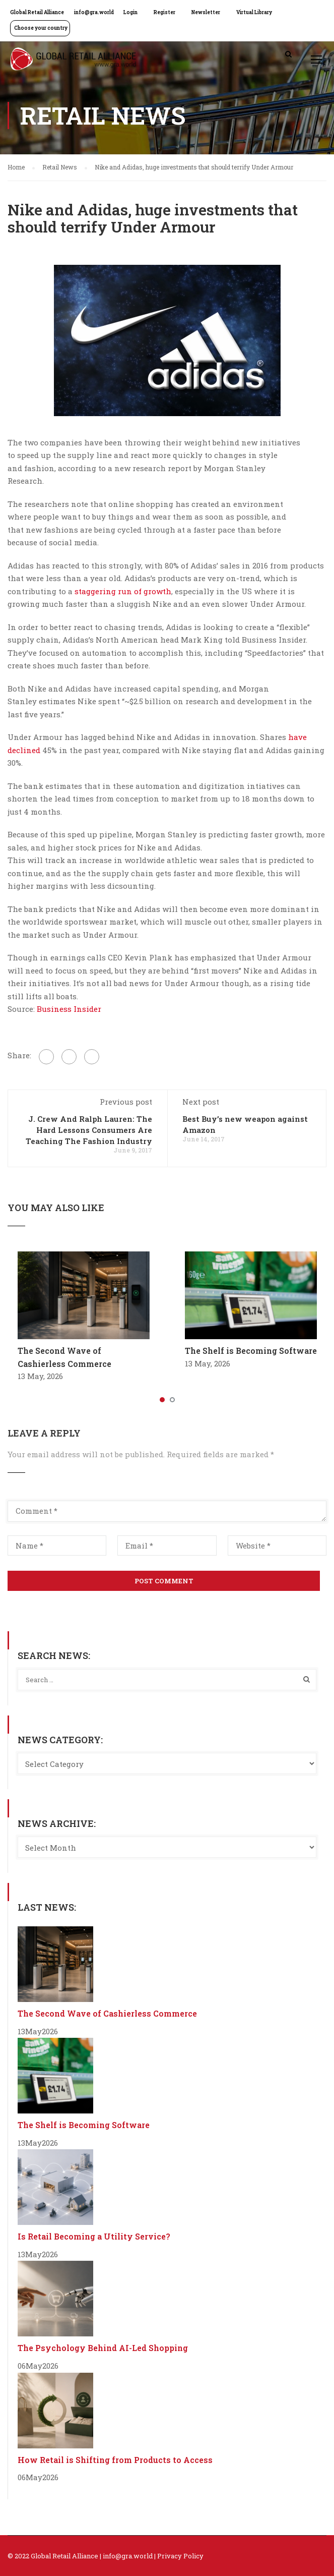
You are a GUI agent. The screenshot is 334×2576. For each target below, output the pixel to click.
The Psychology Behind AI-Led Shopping (103, 2347)
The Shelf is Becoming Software (251, 1350)
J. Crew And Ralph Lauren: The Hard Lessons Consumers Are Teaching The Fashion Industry (89, 1130)
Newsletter (205, 12)
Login (130, 12)
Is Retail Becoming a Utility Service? (94, 2236)
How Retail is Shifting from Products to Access (115, 2459)
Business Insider (69, 1009)
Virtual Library (254, 12)
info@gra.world (94, 12)
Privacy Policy (180, 2555)
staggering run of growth (123, 591)
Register (164, 12)
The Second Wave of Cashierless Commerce (107, 2013)
